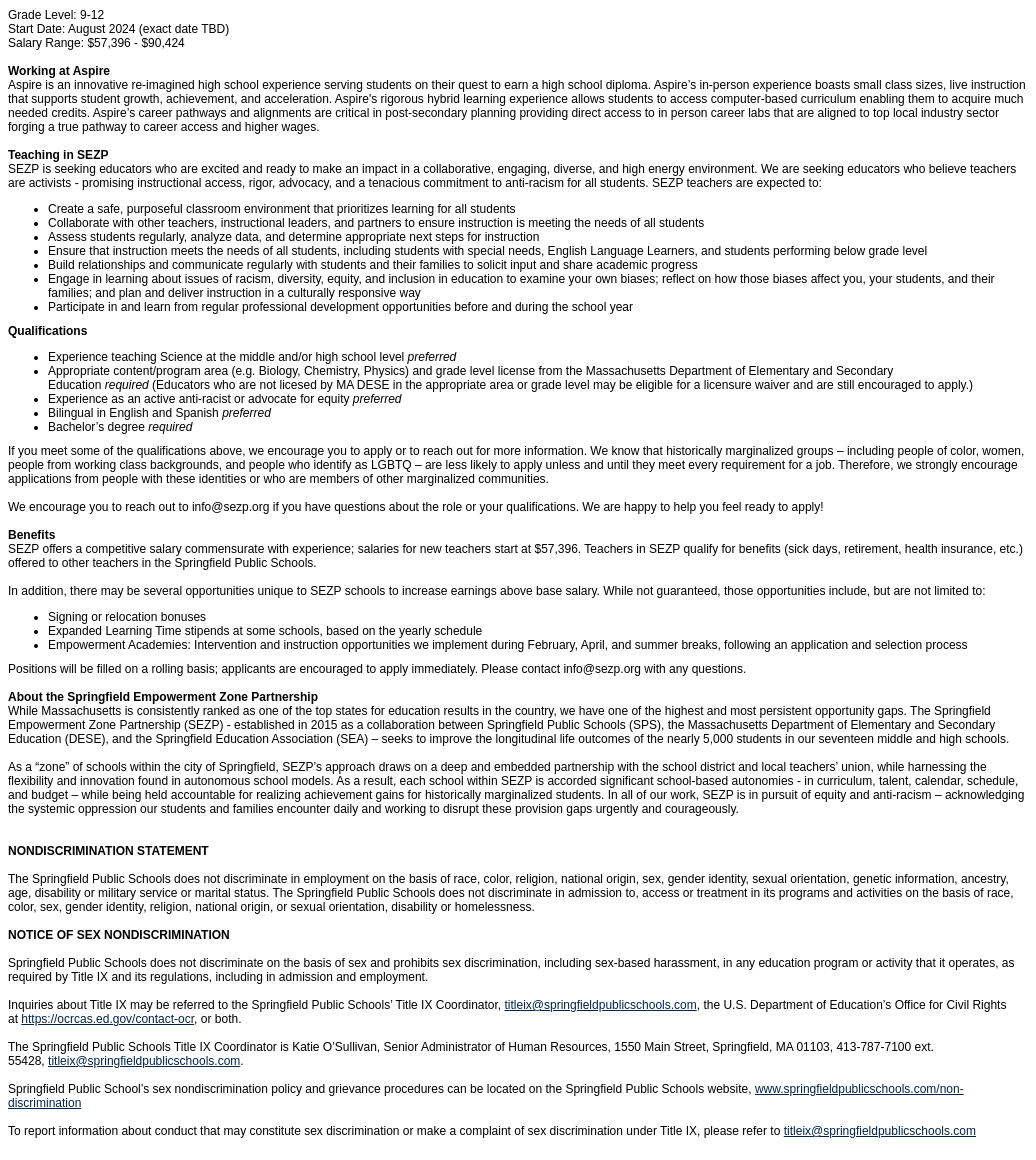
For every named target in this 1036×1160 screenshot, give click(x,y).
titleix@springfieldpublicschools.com (600, 1005)
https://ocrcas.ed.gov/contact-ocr (107, 1019)
